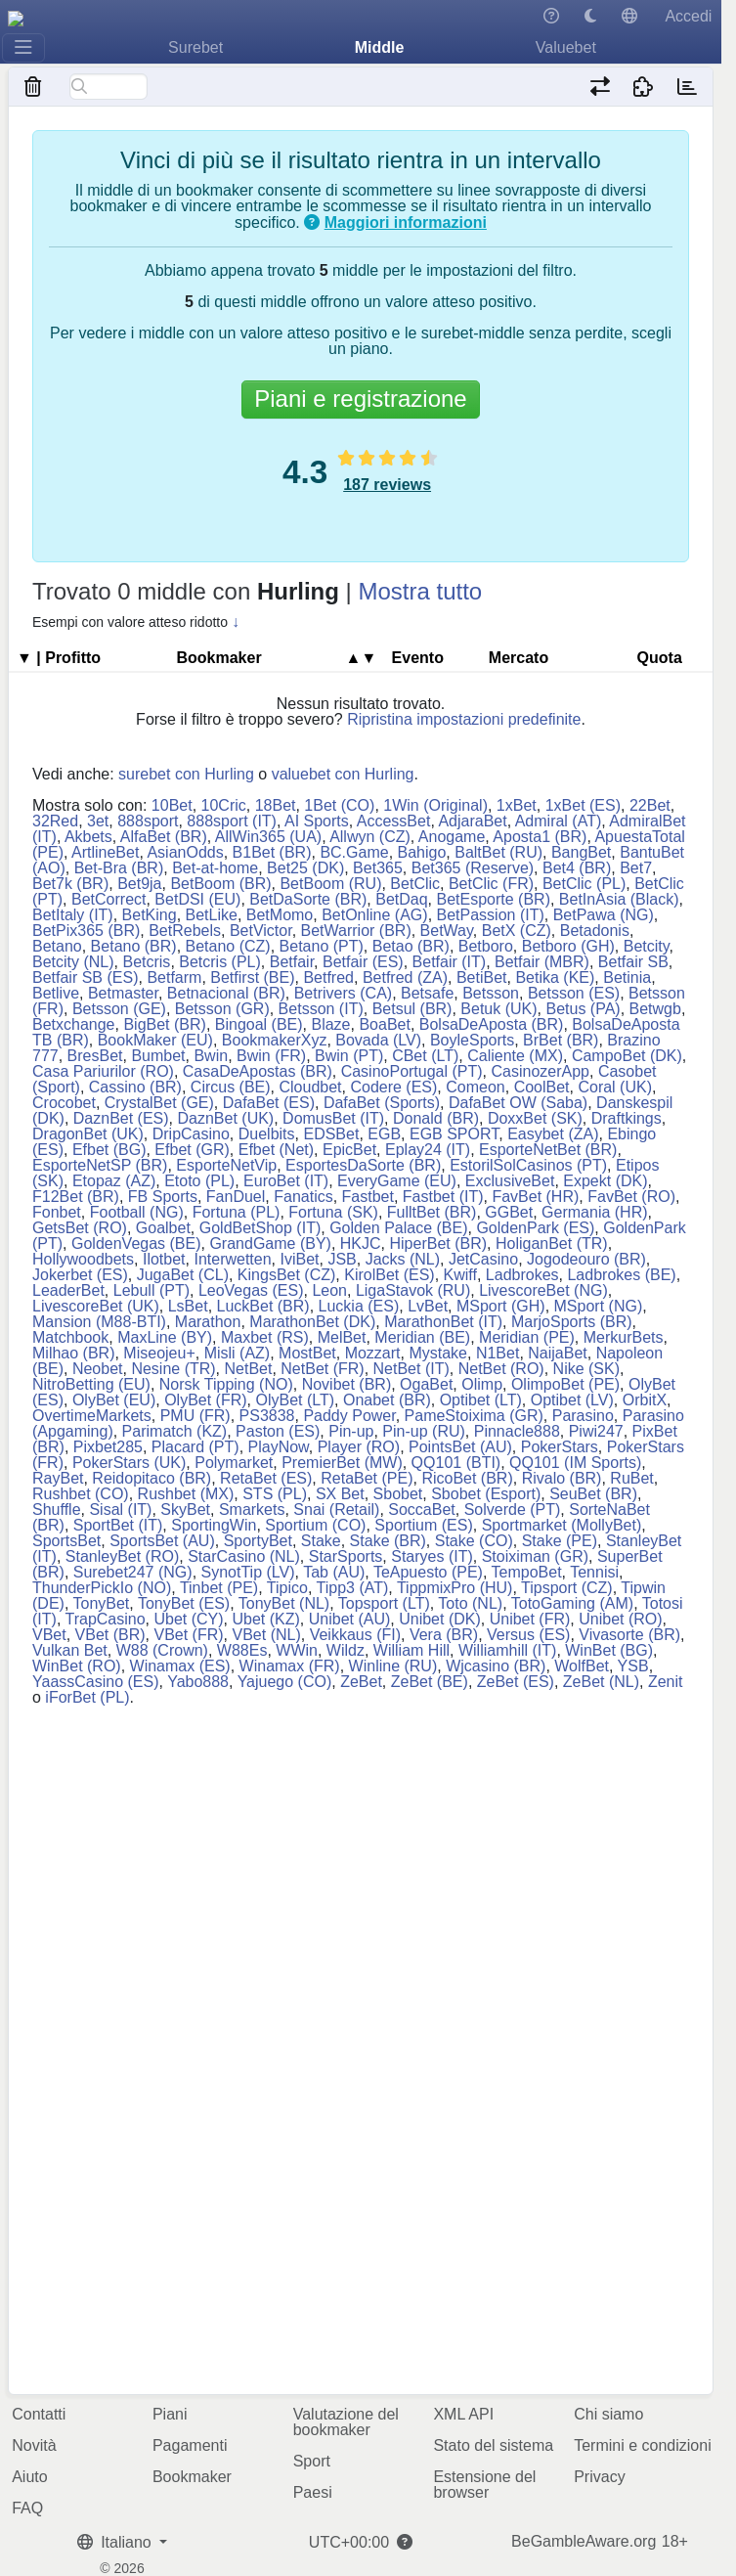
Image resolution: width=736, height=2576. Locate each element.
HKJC (360, 1243)
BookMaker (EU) (155, 1040)
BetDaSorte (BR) (308, 899)
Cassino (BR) (135, 1087)
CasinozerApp (541, 1071)
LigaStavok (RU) (413, 1290)
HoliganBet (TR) (552, 1243)
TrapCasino (105, 1619)
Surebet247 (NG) (133, 1572)
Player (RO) (359, 1447)
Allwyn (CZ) (370, 836)
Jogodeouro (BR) (586, 1259)
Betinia (627, 977)
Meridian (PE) (527, 1337)
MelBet (342, 1337)
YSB (633, 1666)
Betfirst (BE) (252, 977)
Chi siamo (608, 2414)
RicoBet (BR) (466, 1478)
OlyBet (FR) (205, 1400)
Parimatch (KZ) (175, 1431)
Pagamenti (190, 2445)
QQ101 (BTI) (456, 1462)
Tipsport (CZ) (567, 1587)
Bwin (211, 1055)
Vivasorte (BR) (629, 1634)
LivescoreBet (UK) (95, 1306)
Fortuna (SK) (333, 1212)
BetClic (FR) (491, 883)
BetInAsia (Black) (619, 899)
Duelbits (266, 1134)
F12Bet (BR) (75, 1196)
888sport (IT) (232, 821)
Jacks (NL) (403, 1259)
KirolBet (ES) (389, 1274)
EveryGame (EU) (396, 1181)
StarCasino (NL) (244, 1556)
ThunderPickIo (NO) (101, 1587)
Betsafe (427, 993)
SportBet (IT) (118, 1525)
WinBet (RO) (76, 1666)
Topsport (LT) (384, 1603)
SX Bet (340, 1494)
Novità (34, 2445)
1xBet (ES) (583, 805)
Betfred (328, 977)
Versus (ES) (528, 1634)
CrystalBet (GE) (159, 1102)
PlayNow (278, 1447)
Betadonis (594, 930)
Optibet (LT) (481, 1400)
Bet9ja (139, 883)
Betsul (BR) (412, 1008)
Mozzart (373, 1353)
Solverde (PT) (512, 1509)
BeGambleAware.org (583, 2542)
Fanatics (303, 1196)
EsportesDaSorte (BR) (363, 1165)
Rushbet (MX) (186, 1494)
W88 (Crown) (162, 1650)
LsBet (188, 1306)
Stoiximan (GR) (535, 1556)
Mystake (438, 1353)
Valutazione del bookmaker (346, 2422)
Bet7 (636, 868)
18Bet (275, 805)
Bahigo (422, 852)
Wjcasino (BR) (495, 1666)
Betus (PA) (582, 1008)
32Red (55, 821)
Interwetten (232, 1259)
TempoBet (527, 1572)
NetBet (249, 1368)
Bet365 (378, 868)
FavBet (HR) (535, 1196)
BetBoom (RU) (330, 883)
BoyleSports (472, 1040)
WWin (297, 1650)
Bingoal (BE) (259, 1024)
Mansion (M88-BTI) (99, 1321)
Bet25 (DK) (305, 868)
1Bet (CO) (339, 805)
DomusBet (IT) (333, 1118)
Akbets (88, 836)
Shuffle (56, 1509)
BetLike (212, 915)
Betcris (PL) (220, 962)
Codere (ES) (393, 1087)
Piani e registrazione (360, 398)
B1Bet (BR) (272, 852)
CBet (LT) (425, 1055)
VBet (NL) (267, 1634)
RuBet (631, 1478)
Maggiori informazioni (406, 222)
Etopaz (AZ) (113, 1181)
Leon (329, 1290)
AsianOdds (185, 852)
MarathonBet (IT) (443, 1321)
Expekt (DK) (605, 1181)
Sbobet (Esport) (486, 1494)
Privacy (599, 2476)
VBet (49, 1634)
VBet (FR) (188, 1634)
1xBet (517, 805)
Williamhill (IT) (507, 1650)
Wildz (345, 1650)
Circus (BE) (231, 1087)
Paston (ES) (278, 1431)
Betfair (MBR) (542, 962)
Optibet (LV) (572, 1400)
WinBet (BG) (609, 1650)
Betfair (292, 962)
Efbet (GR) (191, 1149)
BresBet (95, 1055)
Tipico (287, 1587)
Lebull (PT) (151, 1290)
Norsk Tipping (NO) (226, 1384)
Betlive (55, 993)
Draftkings (626, 1118)
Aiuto (29, 2476)
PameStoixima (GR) (474, 1415)
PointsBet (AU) (460, 1447)
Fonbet (56, 1212)
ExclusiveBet (510, 1181)
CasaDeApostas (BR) (257, 1071)
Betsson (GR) (222, 1008)
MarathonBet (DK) (312, 1321)
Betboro (485, 946)
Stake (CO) (474, 1540)
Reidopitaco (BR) (151, 1478)
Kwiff (460, 1274)
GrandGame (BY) (269, 1243)
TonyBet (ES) (184, 1603)
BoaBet (384, 1024)
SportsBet (66, 1540)
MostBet (307, 1353)
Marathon (208, 1321)
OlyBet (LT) (294, 1400)
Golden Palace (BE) (398, 1228)
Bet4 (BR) (576, 868)
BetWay (446, 930)
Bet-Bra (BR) (119, 868)
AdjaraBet (472, 821)
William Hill (411, 1650)
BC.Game (354, 852)
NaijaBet (557, 1353)
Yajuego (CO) (285, 1681)
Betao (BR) (411, 946)
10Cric (223, 805)
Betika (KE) (554, 977)
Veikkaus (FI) (355, 1634)
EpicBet (349, 1149)
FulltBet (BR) (432, 1212)
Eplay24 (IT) (427, 1149)
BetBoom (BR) (220, 883)
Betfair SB (633, 962)
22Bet (650, 805)
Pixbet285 (108, 1447)
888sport (147, 821)
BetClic (415, 883)
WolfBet (581, 1666)
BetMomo (279, 915)
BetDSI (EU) (197, 899)
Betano (57, 946)
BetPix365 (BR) (86, 930)
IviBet (299, 1259)
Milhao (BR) (73, 1353)
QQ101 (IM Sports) (575, 1462)
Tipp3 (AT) (353, 1587)
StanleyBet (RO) (122, 1556)
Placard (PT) (195, 1447)
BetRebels (185, 930)
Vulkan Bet (70, 1650)
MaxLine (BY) (164, 1337)
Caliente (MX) (515, 1055)
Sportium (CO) (315, 1525)
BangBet (581, 852)
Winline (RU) (393, 1666)
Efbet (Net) (276, 1149)
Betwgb (655, 1008)
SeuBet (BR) (593, 1494)
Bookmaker (192, 2476)
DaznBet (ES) (121, 1118)
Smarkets (252, 1509)
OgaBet (426, 1384)
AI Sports (316, 821)
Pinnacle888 (517, 1431)
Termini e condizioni (643, 2445)
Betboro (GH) (568, 946)
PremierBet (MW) (342, 1462)
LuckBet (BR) (263, 1306)
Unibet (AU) (350, 1619)
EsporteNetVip (226, 1165)
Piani (170, 2414)
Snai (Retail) (336, 1509)
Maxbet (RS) (265, 1337)
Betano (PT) (322, 946)
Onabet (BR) (387, 1400)
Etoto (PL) (199, 1181)
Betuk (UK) (498, 1008)
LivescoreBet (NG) (543, 1290)
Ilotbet (164, 1259)
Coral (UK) (615, 1087)
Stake (321, 1540)
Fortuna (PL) (237, 1212)
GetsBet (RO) (79, 1228)
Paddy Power (349, 1415)
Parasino (583, 1415)
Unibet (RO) (620, 1619)
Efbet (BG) (109, 1149)
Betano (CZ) (228, 946)
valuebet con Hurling (343, 774)
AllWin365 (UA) (268, 836)
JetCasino (483, 1259)
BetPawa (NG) (603, 915)
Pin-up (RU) (423, 1431)
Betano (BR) (134, 946)
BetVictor (261, 930)
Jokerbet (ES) (80, 1274)
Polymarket (234, 1462)
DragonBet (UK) (88, 1134)
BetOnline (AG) (374, 915)
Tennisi (594, 1572)
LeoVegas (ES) (251, 1290)
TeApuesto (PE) (428, 1572)
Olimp (481, 1384)
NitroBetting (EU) (91, 1384)
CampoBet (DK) (627, 1055)
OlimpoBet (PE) (565, 1384)
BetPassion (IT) (490, 915)
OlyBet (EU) (113, 1400)
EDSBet (331, 1134)
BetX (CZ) (516, 930)
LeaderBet (68, 1290)
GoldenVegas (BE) (136, 1243)
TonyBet (101, 1603)
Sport (311, 2461)
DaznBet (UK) (225, 1118)
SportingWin (213, 1525)
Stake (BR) (388, 1540)
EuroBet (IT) (285, 1181)
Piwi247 (596, 1431)
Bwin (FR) (271, 1055)
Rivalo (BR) (562, 1478)
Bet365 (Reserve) (472, 868)
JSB (341, 1259)
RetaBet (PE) (366, 1478)
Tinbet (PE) (219, 1587)
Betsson (490, 993)
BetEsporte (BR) (492, 899)
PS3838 (267, 1415)
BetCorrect (108, 899)
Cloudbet (311, 1087)
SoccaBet (421, 1509)
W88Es (242, 1650)
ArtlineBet (105, 852)
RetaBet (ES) (266, 1478)
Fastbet (368, 1196)
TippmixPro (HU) (455, 1587)
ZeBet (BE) (429, 1681)
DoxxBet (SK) (535, 1118)
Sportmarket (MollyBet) (562, 1525)
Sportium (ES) (423, 1525)
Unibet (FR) (530, 1619)
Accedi (688, 16)
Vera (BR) (444, 1634)
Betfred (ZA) (405, 977)
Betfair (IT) (449, 962)
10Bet (172, 805)
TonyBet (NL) (283, 1603)
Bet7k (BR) (70, 883)
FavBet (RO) (631, 1196)
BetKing (149, 915)
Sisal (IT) (120, 1509)
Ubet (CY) (188, 1619)
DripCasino (191, 1134)
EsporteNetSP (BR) (99, 1165)
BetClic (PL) (584, 883)
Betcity (647, 946)
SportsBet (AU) (162, 1540)
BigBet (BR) (164, 1024)
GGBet (509, 1212)
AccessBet (394, 821)
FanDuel (235, 1196)
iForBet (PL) (87, 1697)
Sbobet (398, 1494)
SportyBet (258, 1540)
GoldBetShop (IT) (260, 1228)
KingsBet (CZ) (286, 1274)
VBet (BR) (110, 1634)
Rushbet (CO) (80, 1494)
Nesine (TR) (173, 1368)
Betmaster (123, 993)
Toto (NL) (470, 1603)
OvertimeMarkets (92, 1415)
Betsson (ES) (574, 993)
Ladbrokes (522, 1274)
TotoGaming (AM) (572, 1603)
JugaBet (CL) (183, 1274)
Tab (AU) (334, 1572)
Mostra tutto (420, 591)
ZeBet (361, 1681)
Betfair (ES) (363, 962)
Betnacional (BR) (226, 993)
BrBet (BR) (560, 1040)
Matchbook (70, 1337)
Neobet (97, 1368)
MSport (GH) (500, 1306)
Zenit (665, 1681)
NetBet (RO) (501, 1368)
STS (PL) (274, 1494)
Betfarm (174, 977)
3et (97, 821)
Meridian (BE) (422, 1337)
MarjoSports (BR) (571, 1321)
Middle (380, 47)
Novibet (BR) (347, 1384)
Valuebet (566, 47)
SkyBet (185, 1509)
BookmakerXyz (274, 1040)
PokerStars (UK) (129, 1462)
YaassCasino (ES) (95, 1681)
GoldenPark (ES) (535, 1228)
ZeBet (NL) (601, 1681)
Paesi (312, 2492)
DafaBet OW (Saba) (518, 1102)
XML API (463, 2414)
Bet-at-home (215, 868)
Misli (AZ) (237, 1353)
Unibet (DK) (440, 1619)
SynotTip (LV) (248, 1572)
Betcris (146, 962)
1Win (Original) (435, 805)
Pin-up (350, 1431)
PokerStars (559, 1447)
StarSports (346, 1556)
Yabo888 (198, 1681)
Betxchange (73, 1024)
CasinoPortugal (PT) (412, 1071)
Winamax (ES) (180, 1666)
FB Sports (162, 1196)
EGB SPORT (454, 1134)
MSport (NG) (598, 1306)
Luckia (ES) (359, 1306)
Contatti (38, 2414)
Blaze (330, 1024)
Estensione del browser (484, 2484)
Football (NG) (137, 1212)
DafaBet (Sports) (382, 1102)
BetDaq (401, 899)
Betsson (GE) (119, 1008)
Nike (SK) (586, 1368)
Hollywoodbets (83, 1259)
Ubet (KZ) (266, 1619)
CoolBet (542, 1087)
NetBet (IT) (411, 1368)
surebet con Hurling (186, 774)
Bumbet (158, 1055)
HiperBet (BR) (438, 1243)
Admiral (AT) (558, 821)
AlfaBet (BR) (163, 836)
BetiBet (481, 977)
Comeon (475, 1087)
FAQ (27, 2508)
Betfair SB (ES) (85, 977)
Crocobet (64, 1102)
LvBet (428, 1306)
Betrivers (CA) (343, 993)
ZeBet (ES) (515, 1681)
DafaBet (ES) (269, 1102)
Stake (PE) (559, 1540)
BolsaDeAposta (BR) (491, 1024)
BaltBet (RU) (498, 852)
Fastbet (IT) (443, 1196)
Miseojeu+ (159, 1353)
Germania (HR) (594, 1212)
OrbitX (645, 1400)
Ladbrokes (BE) (621, 1274)
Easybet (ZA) (552, 1134)
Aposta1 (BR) (539, 836)
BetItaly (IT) (72, 915)
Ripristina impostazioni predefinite (464, 719)
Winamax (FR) (289, 1666)
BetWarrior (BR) (356, 930)
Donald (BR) (436, 1118)
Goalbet (163, 1228)
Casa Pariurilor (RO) (103, 1071)
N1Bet (497, 1353)
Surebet (195, 47)
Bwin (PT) (349, 1055)
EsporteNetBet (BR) (548, 1149)
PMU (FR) (195, 1415)
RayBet (57, 1478)
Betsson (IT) (321, 1008)
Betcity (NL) (73, 962)
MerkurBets (624, 1337)
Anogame (452, 836)
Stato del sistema (493, 2445)
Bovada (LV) (378, 1040)
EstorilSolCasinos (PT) (528, 1165)
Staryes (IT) (432, 1556)
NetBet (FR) (322, 1368)
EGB (384, 1134)
